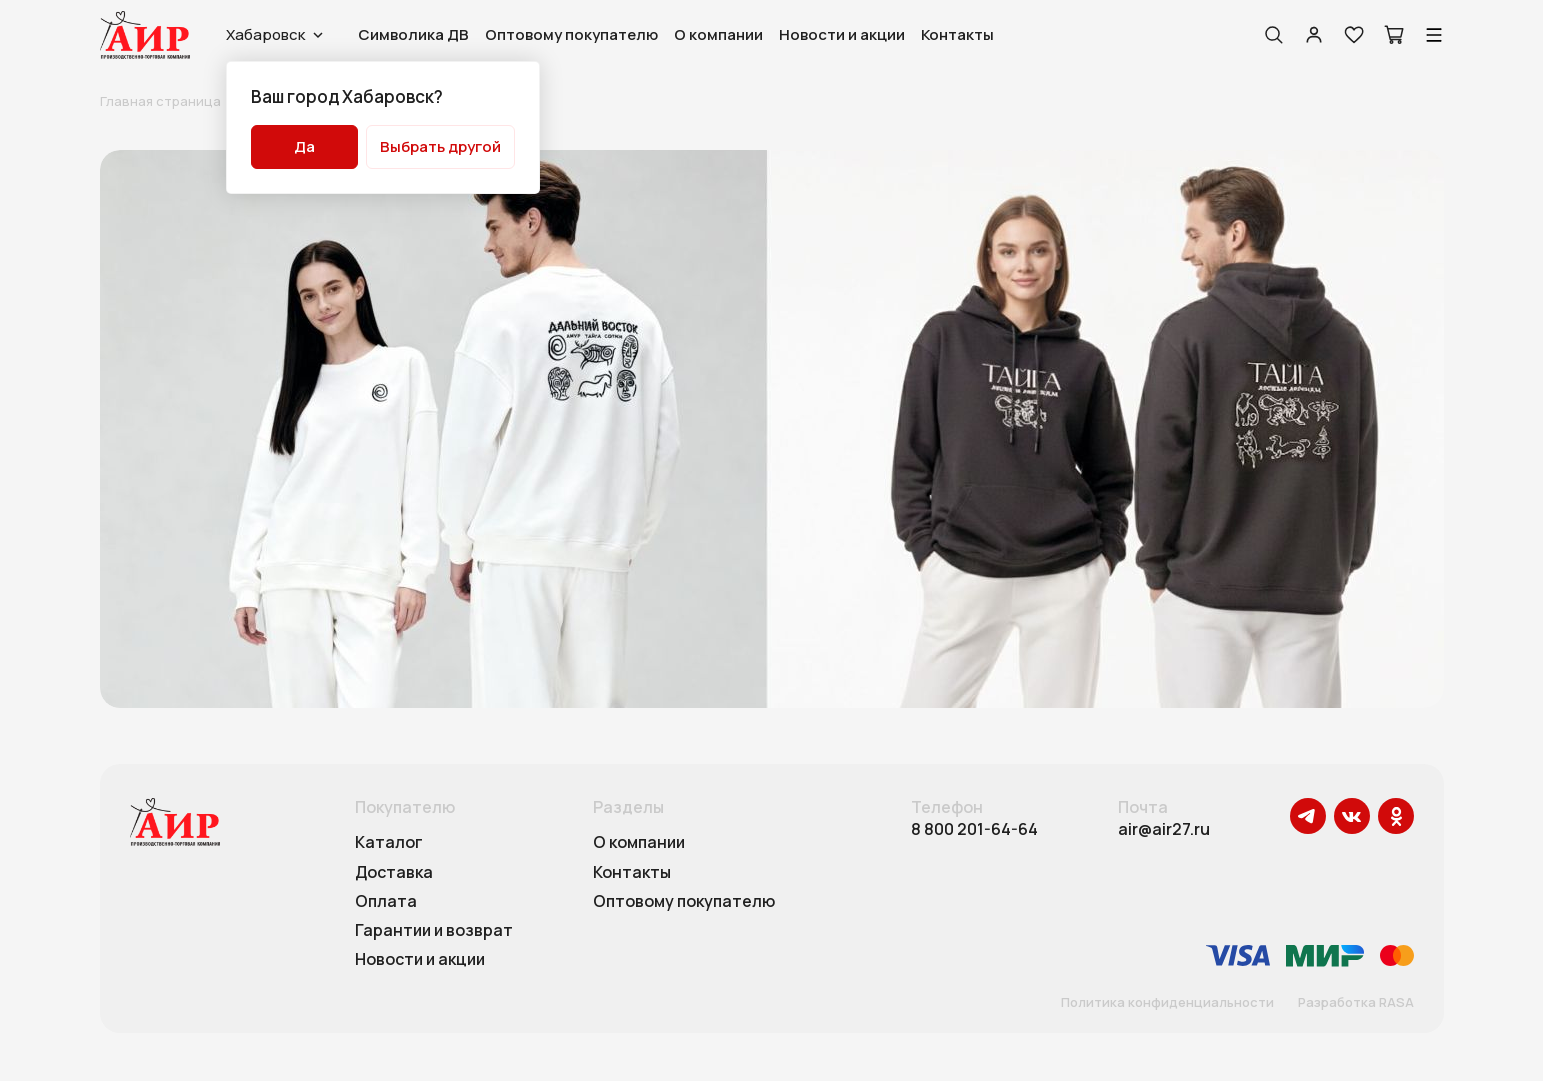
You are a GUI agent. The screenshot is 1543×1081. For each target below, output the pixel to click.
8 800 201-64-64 (974, 829)
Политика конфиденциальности (1167, 1003)
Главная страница (160, 101)
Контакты (957, 34)
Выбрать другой (440, 146)
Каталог (389, 843)
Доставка (394, 873)
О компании (718, 34)
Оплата (386, 902)
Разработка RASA (1356, 1003)
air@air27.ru (1164, 829)
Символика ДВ (413, 34)
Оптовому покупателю (571, 34)
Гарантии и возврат (434, 931)
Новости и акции (842, 34)
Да (304, 146)
